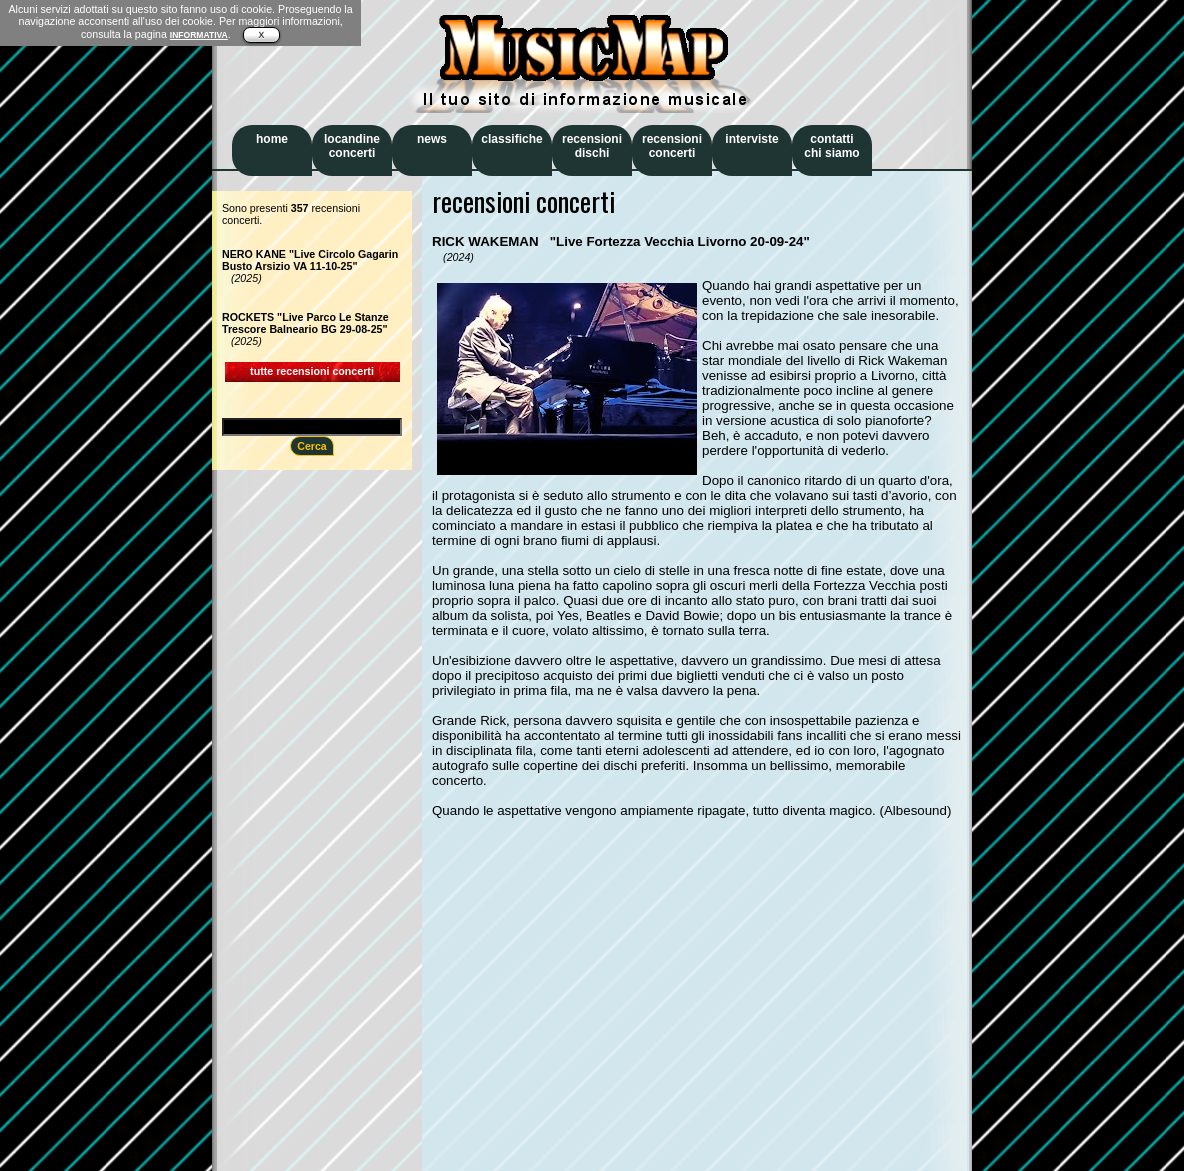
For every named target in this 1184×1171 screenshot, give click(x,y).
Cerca (312, 446)
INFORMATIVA (199, 35)
